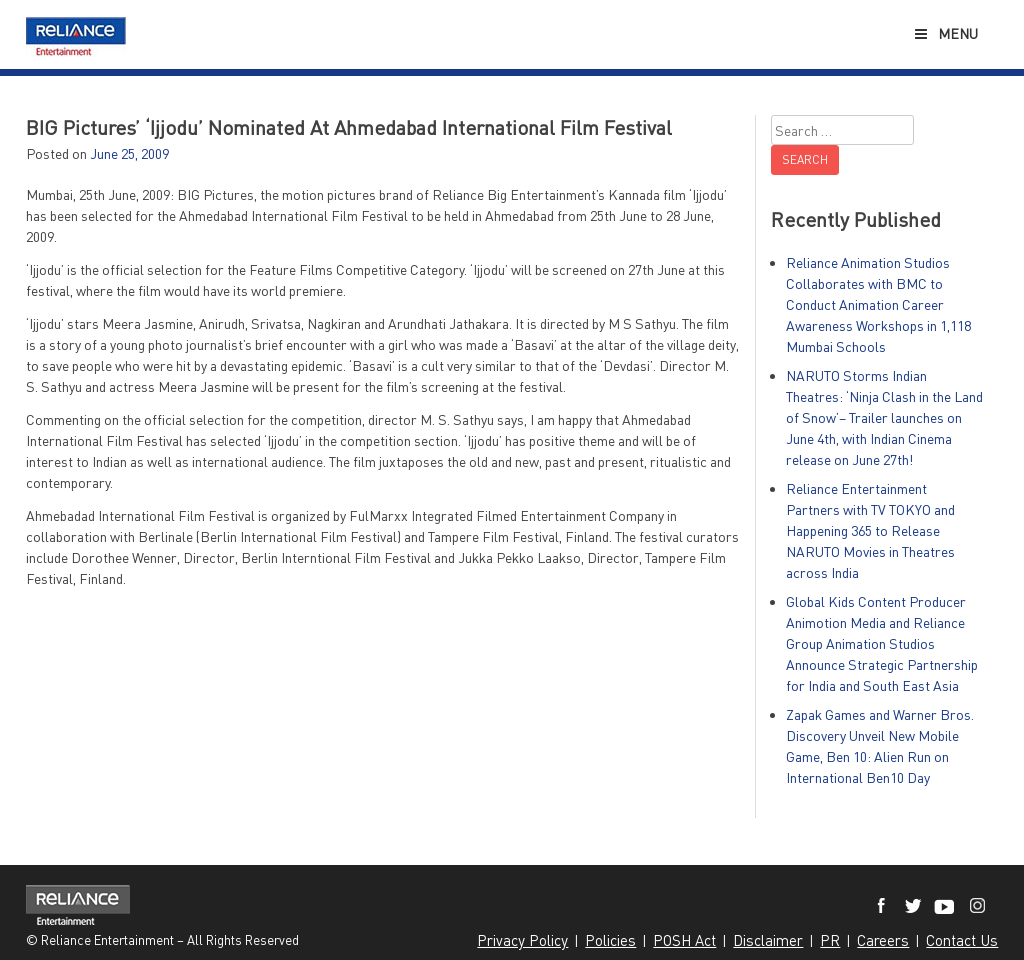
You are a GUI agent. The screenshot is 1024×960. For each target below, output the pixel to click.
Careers (883, 940)
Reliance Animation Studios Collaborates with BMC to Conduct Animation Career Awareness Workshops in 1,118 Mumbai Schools (878, 304)
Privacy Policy (522, 940)
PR (830, 940)
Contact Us (962, 940)
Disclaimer (768, 940)
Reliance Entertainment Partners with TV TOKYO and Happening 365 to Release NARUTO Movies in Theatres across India (870, 530)
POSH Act (684, 940)
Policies (610, 940)
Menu (945, 33)
